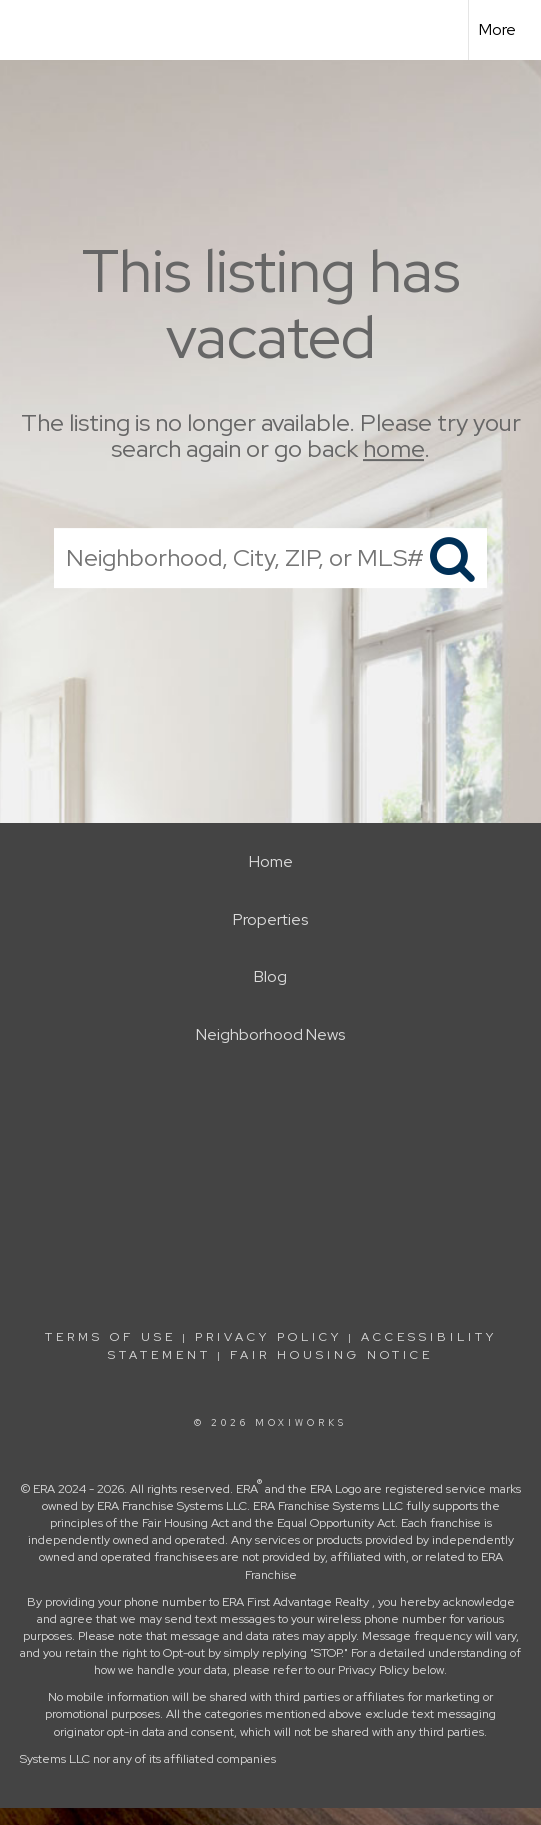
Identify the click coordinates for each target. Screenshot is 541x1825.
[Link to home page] (33, 30)
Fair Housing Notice (331, 1355)
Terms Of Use (110, 1337)
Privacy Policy (268, 1337)
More (497, 29)
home (393, 449)
